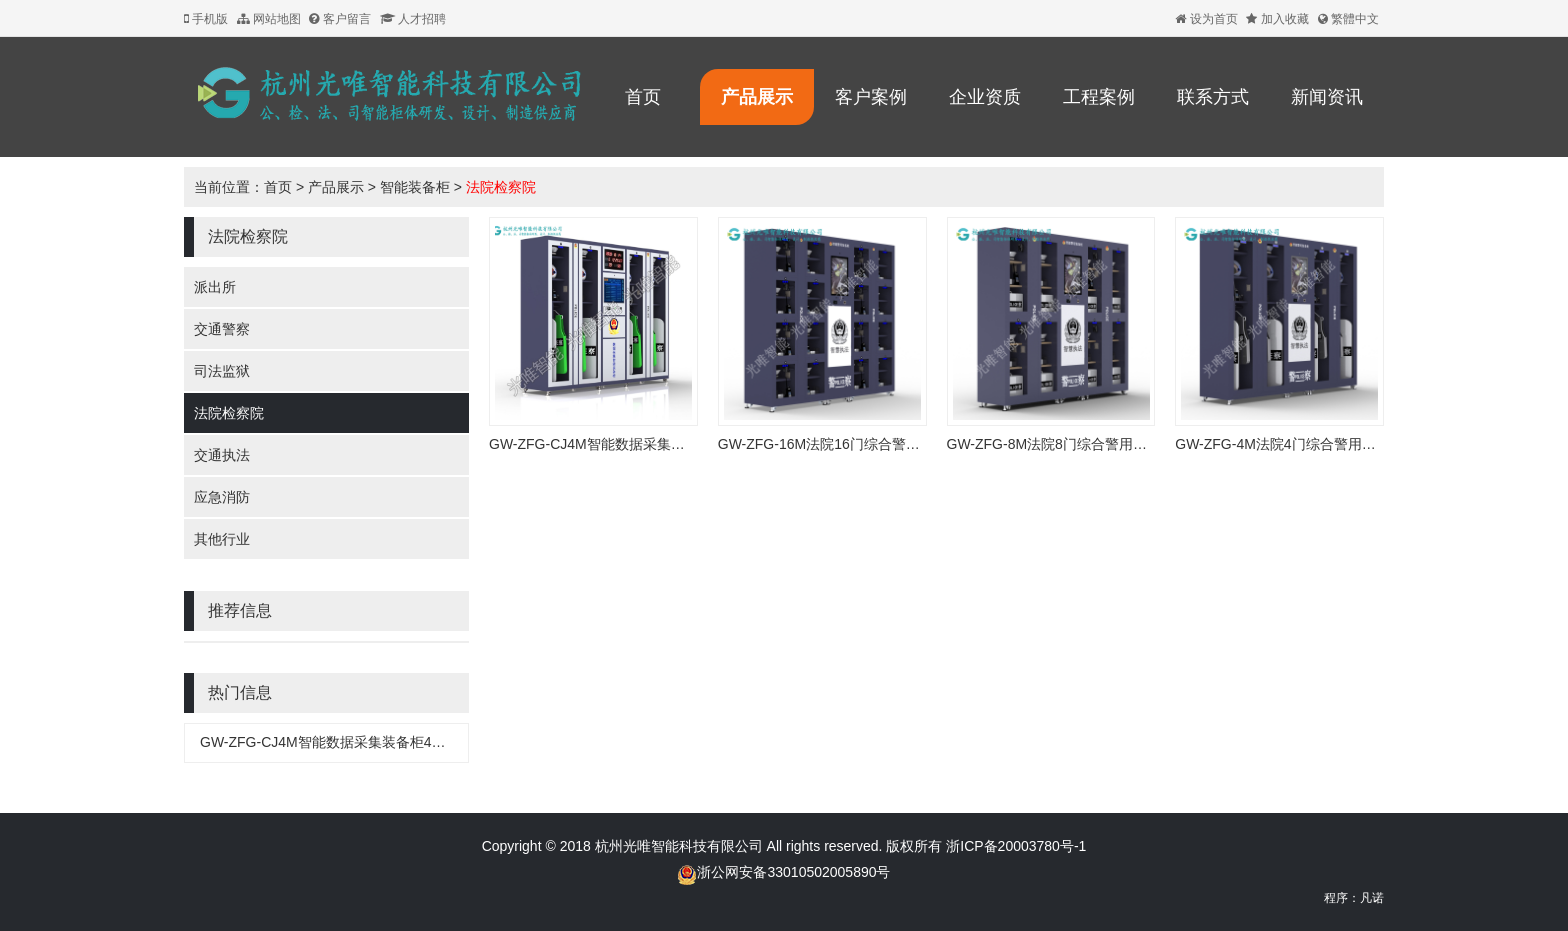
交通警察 (222, 329)
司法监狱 (222, 371)
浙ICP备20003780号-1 (1014, 846)
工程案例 (1099, 97)
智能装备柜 (415, 187)
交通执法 (222, 455)
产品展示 (757, 97)
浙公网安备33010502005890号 (793, 872)
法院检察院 (501, 187)
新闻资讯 (1327, 97)
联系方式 (1213, 97)
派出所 (215, 287)
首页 (643, 97)
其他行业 (222, 539)
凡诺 (1372, 898)
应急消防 (222, 497)
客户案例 (871, 97)
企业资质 (985, 97)
